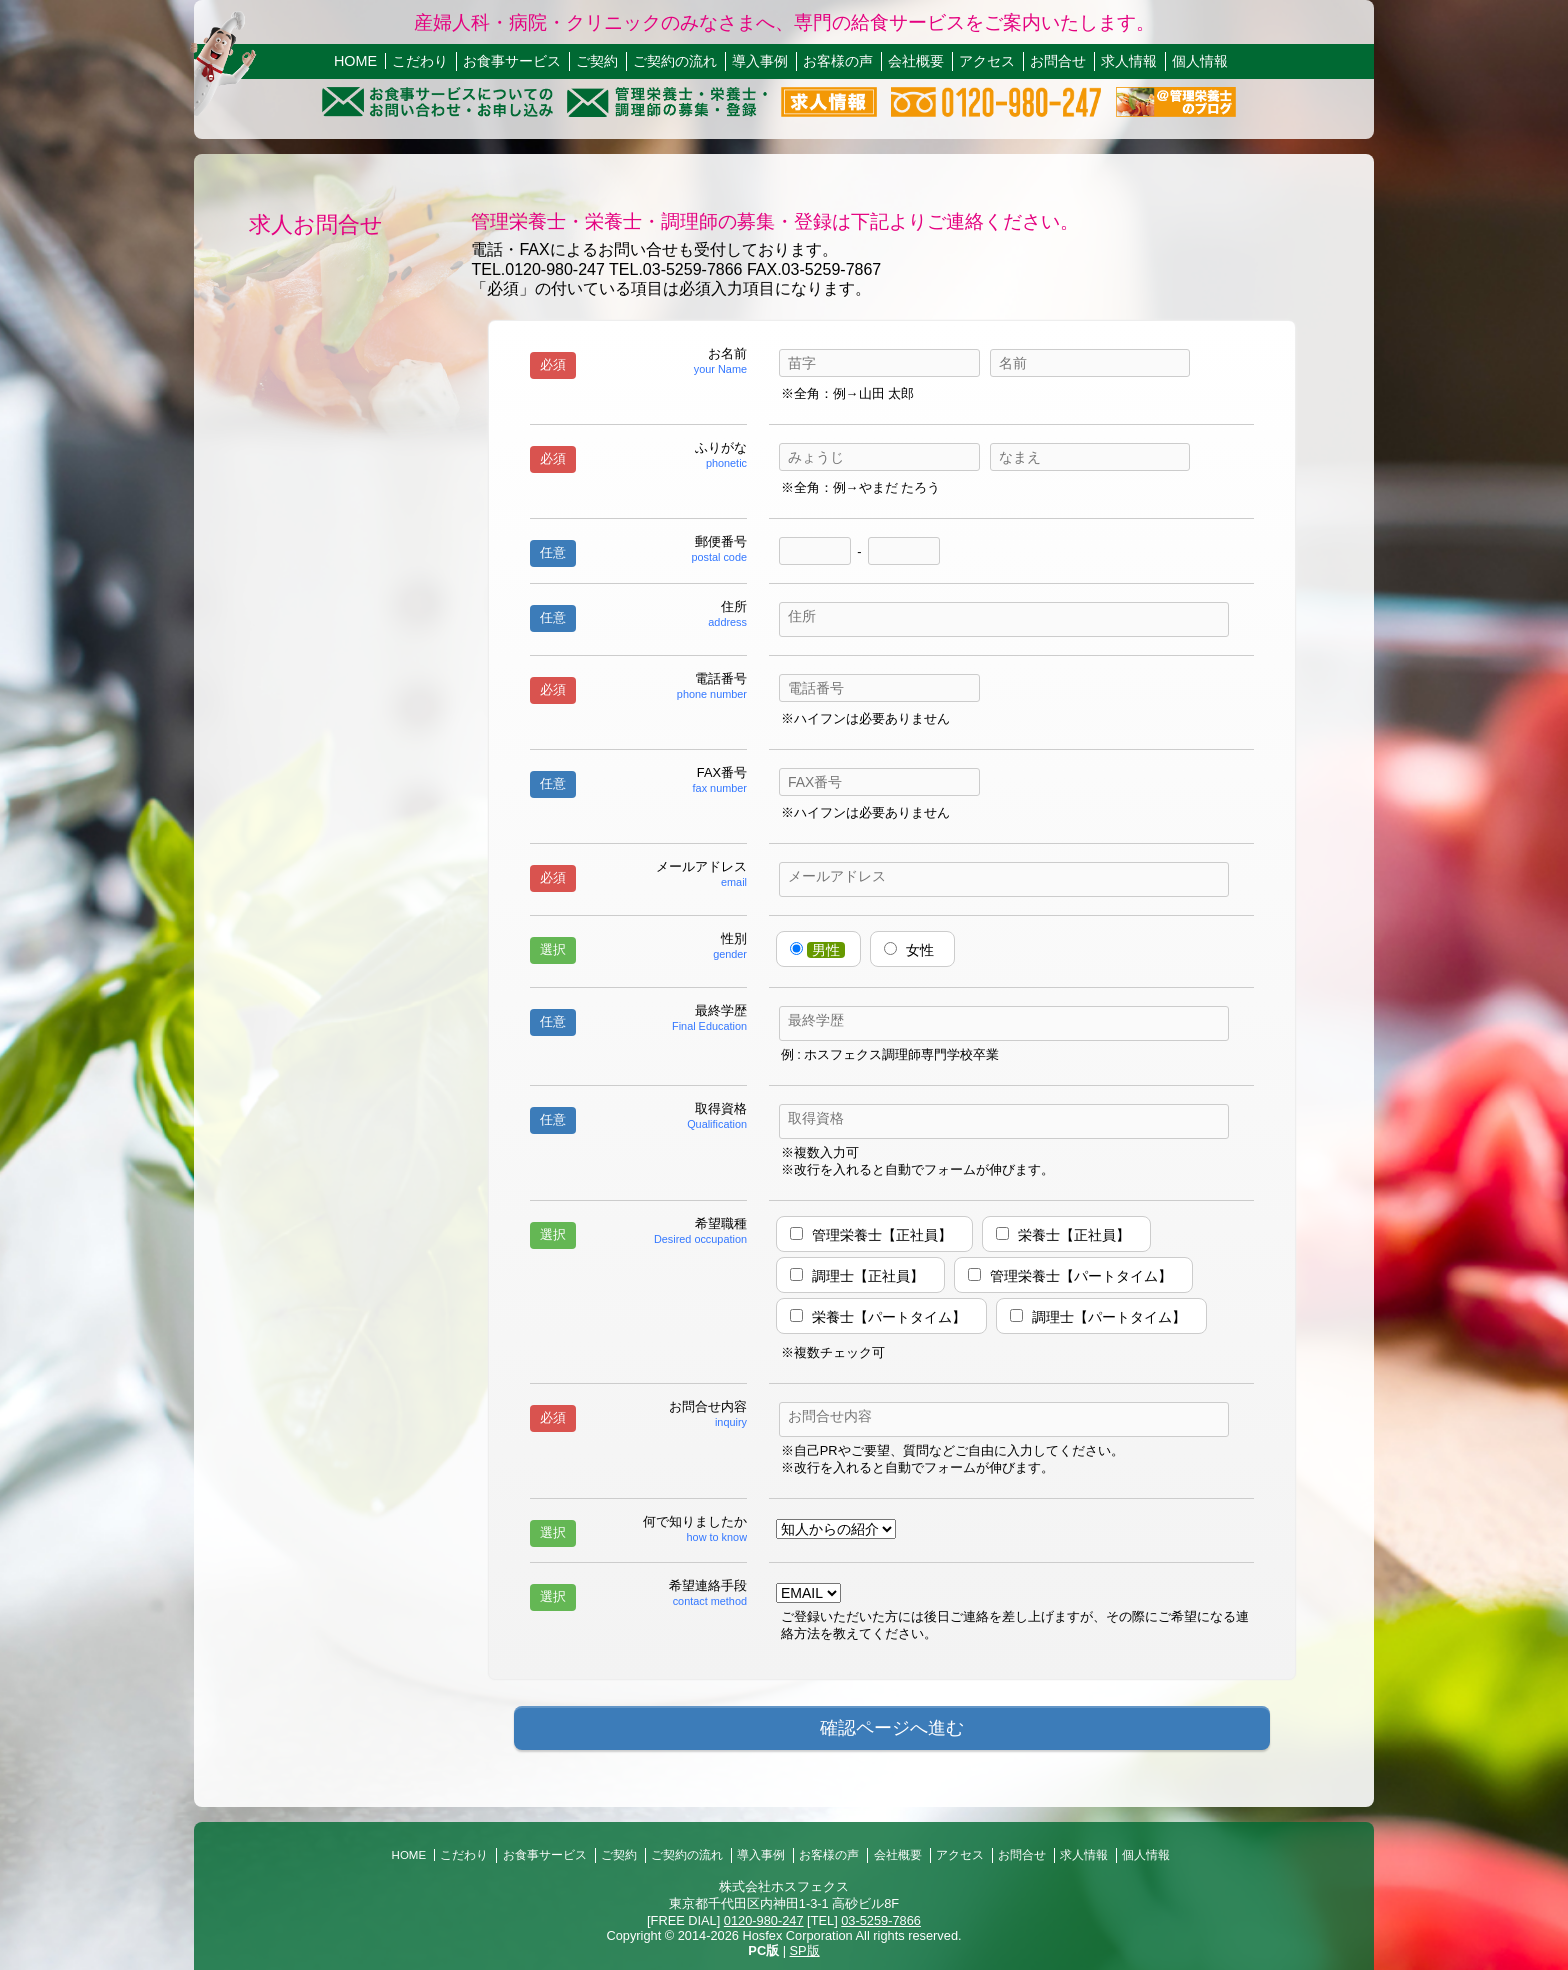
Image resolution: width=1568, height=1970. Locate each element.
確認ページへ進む (892, 1728)
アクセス (987, 61)
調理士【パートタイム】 (1109, 1317)
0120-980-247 (764, 1920)
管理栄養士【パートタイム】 (1081, 1276)
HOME (355, 61)
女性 (920, 950)
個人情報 (1200, 61)
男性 (826, 950)
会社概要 (916, 61)
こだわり (420, 61)
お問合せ (1058, 61)
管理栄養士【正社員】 (882, 1235)
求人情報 (1129, 61)
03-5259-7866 (881, 1920)
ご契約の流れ (675, 61)
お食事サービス (512, 61)
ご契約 (597, 61)
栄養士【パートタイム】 (889, 1317)
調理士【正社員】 (868, 1276)
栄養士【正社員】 (1074, 1235)
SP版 (805, 1950)
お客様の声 (838, 61)
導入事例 (760, 61)
